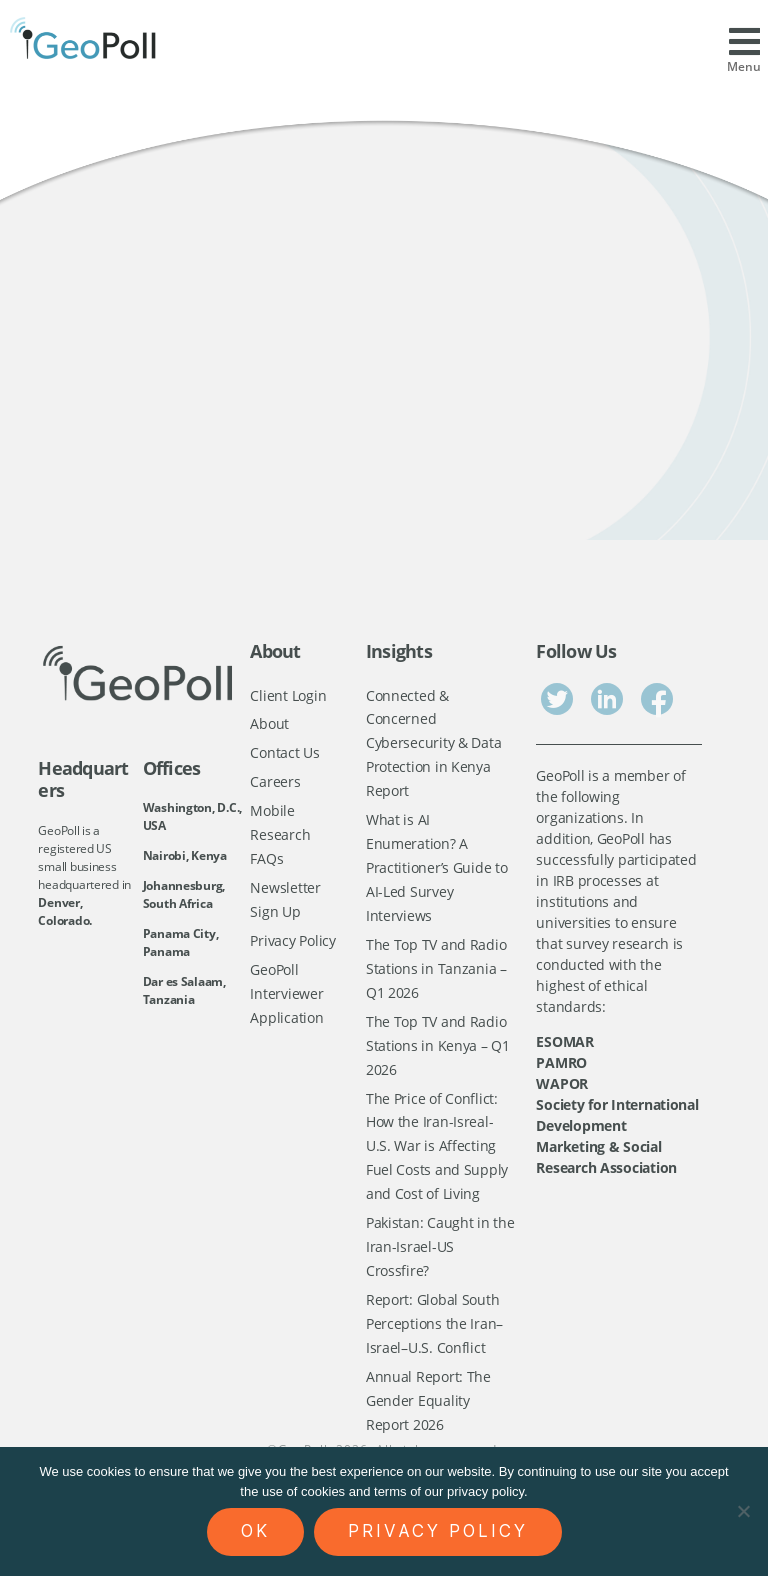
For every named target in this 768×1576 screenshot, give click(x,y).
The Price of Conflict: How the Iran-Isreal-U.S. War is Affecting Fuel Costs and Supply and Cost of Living (437, 1156)
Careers (275, 783)
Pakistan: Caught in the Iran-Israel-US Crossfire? (440, 1259)
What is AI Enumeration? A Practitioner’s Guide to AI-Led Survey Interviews (437, 871)
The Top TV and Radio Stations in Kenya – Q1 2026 (438, 1053)
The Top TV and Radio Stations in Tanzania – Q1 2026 (436, 975)
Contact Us (284, 754)
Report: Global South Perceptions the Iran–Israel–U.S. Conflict (434, 1338)
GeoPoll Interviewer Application (286, 1000)
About (269, 724)
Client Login (288, 695)
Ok (255, 1531)
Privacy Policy (292, 945)
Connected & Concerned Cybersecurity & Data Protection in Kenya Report (434, 744)
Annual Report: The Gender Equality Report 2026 (428, 1416)
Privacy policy (438, 1531)
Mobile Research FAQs (280, 838)
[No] (743, 1511)
